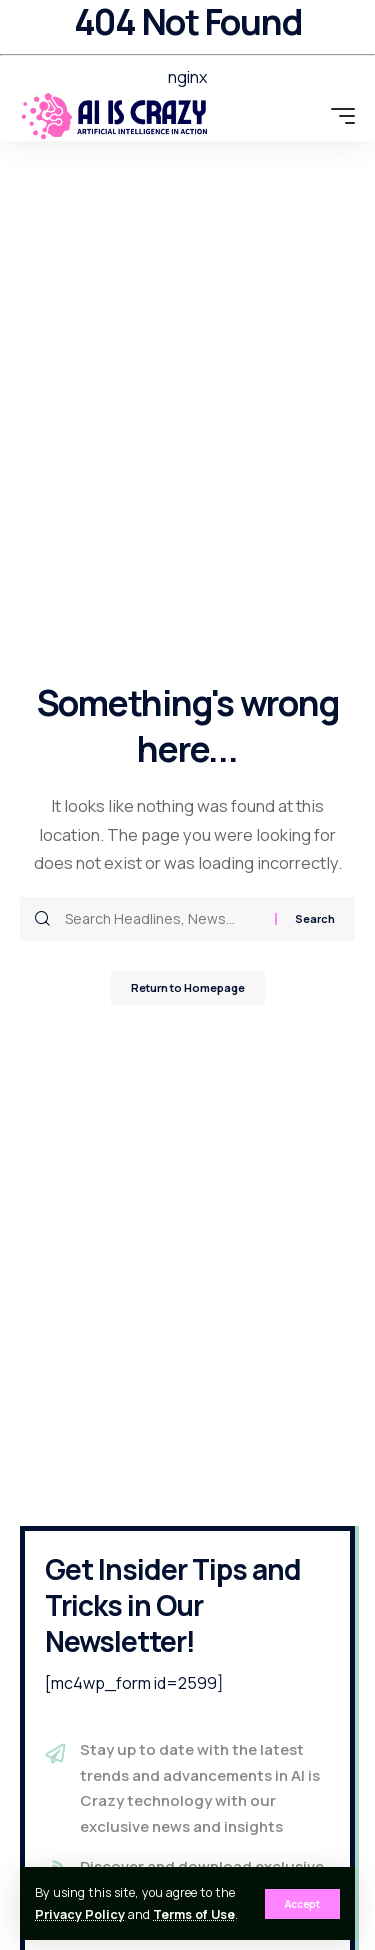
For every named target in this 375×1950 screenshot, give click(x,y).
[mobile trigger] (338, 116)
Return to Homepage (188, 987)
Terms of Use (194, 1914)
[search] (306, 116)
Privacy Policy (80, 1914)
